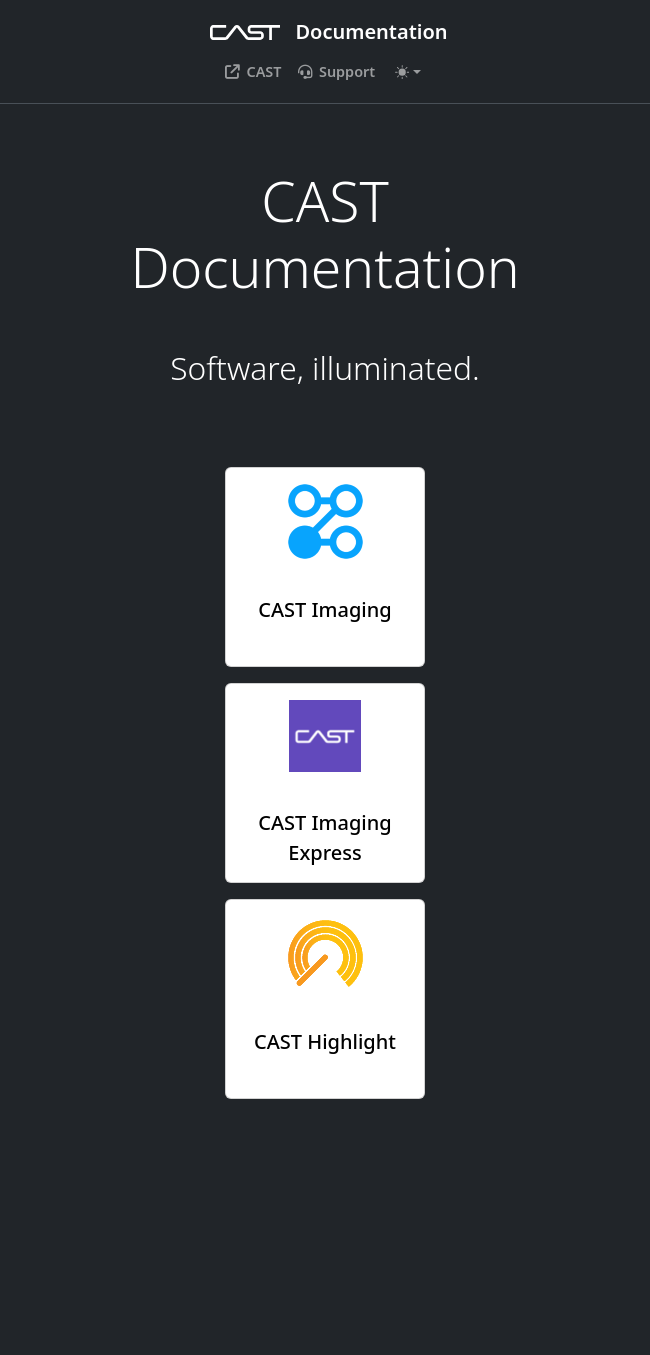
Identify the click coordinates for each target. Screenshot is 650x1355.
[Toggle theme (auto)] (408, 72)
